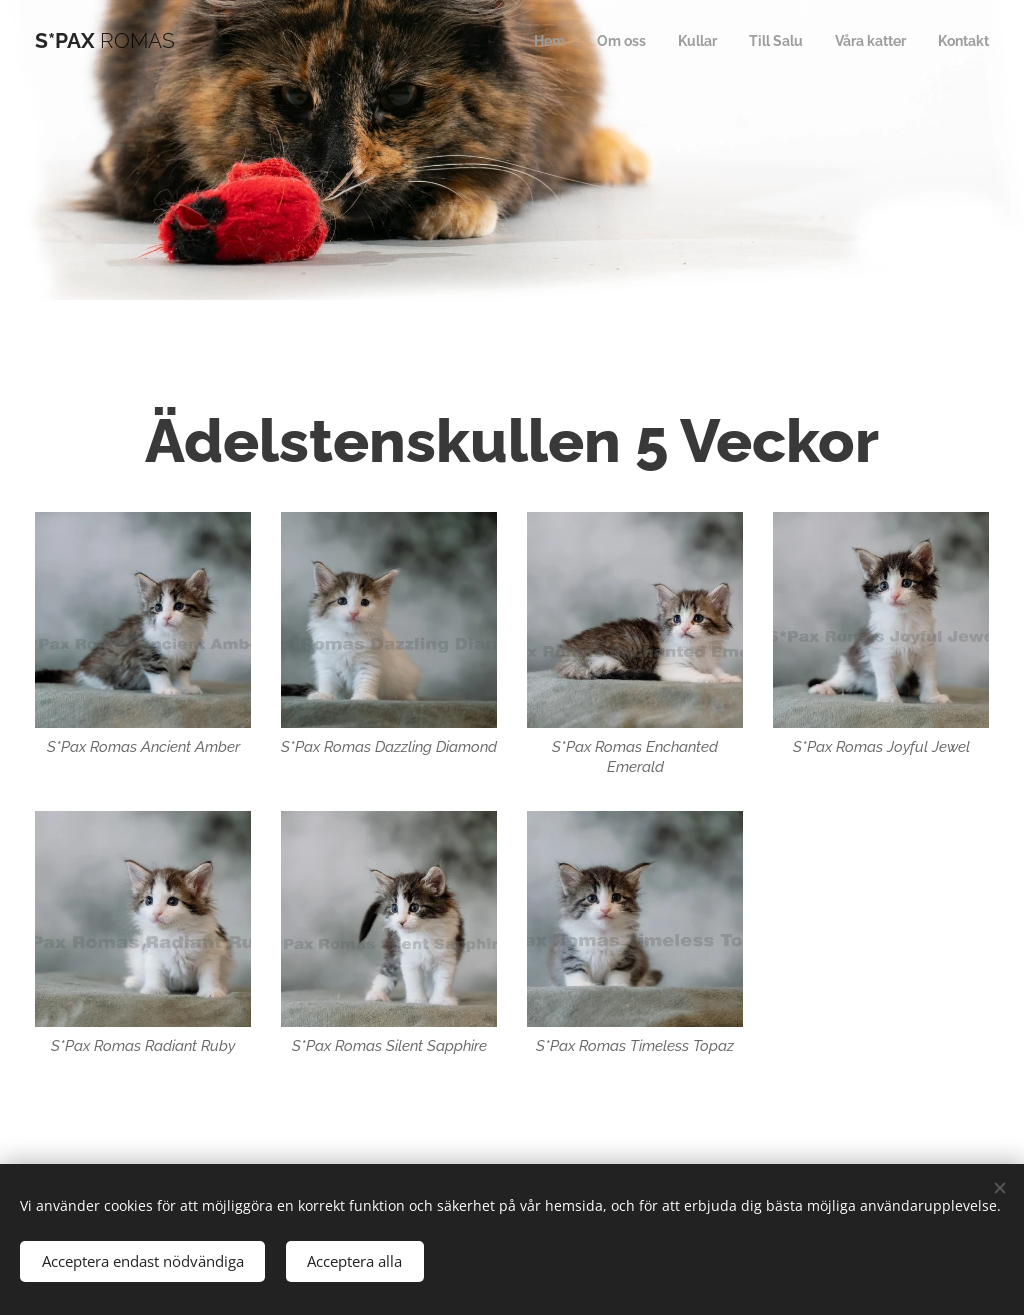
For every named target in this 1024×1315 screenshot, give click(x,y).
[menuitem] (527, 41)
